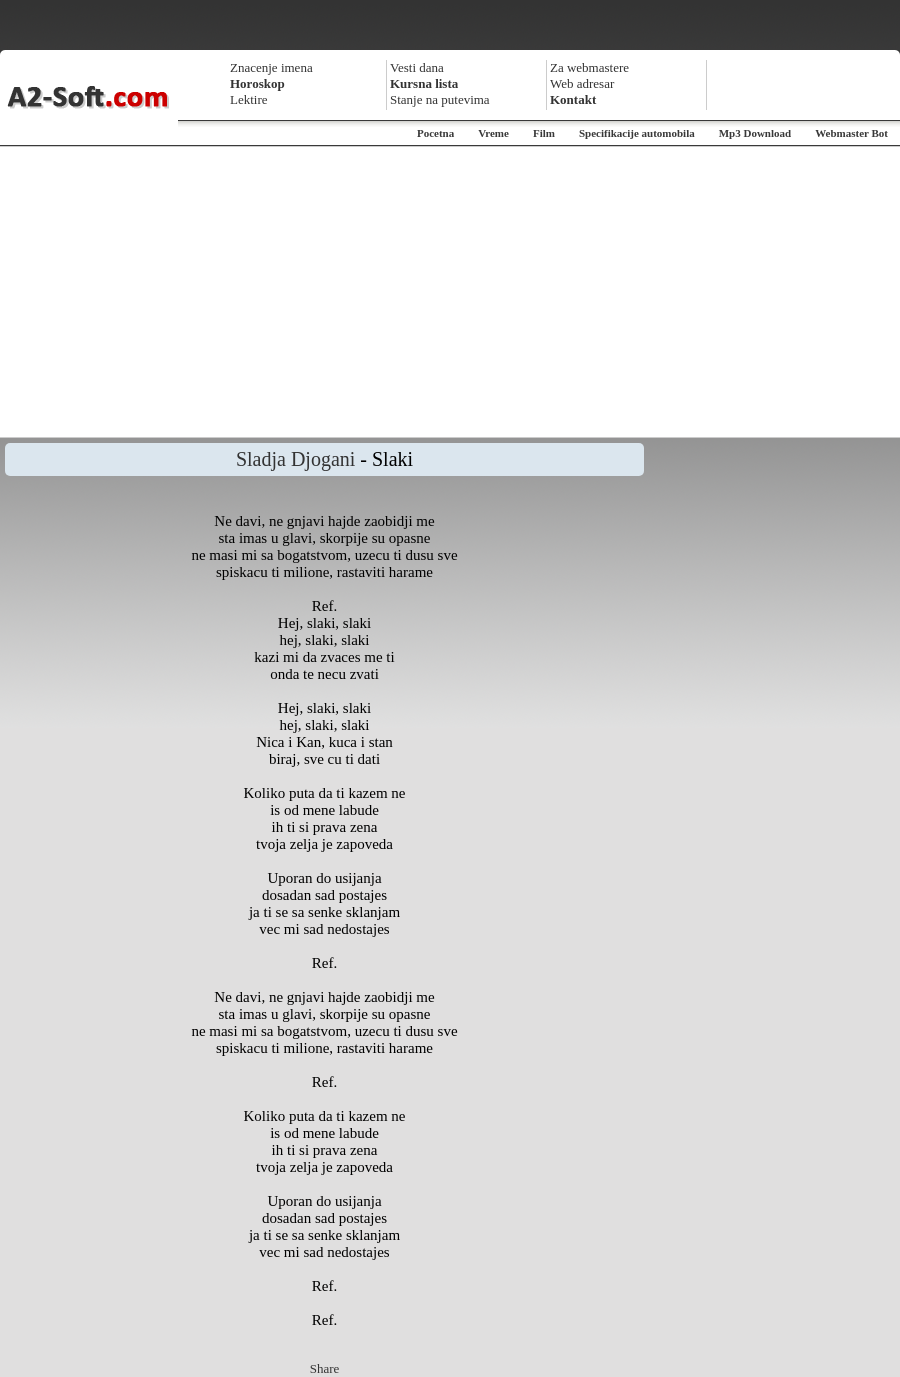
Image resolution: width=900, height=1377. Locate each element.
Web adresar (582, 83)
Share (325, 1368)
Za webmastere (589, 67)
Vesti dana (417, 67)
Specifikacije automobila (637, 133)
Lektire (249, 99)
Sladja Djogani (295, 459)
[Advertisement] (450, 292)
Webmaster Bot (851, 133)
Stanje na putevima (440, 99)
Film (544, 133)
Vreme (493, 133)
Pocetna (435, 133)
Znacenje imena (271, 67)
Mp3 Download (755, 133)
